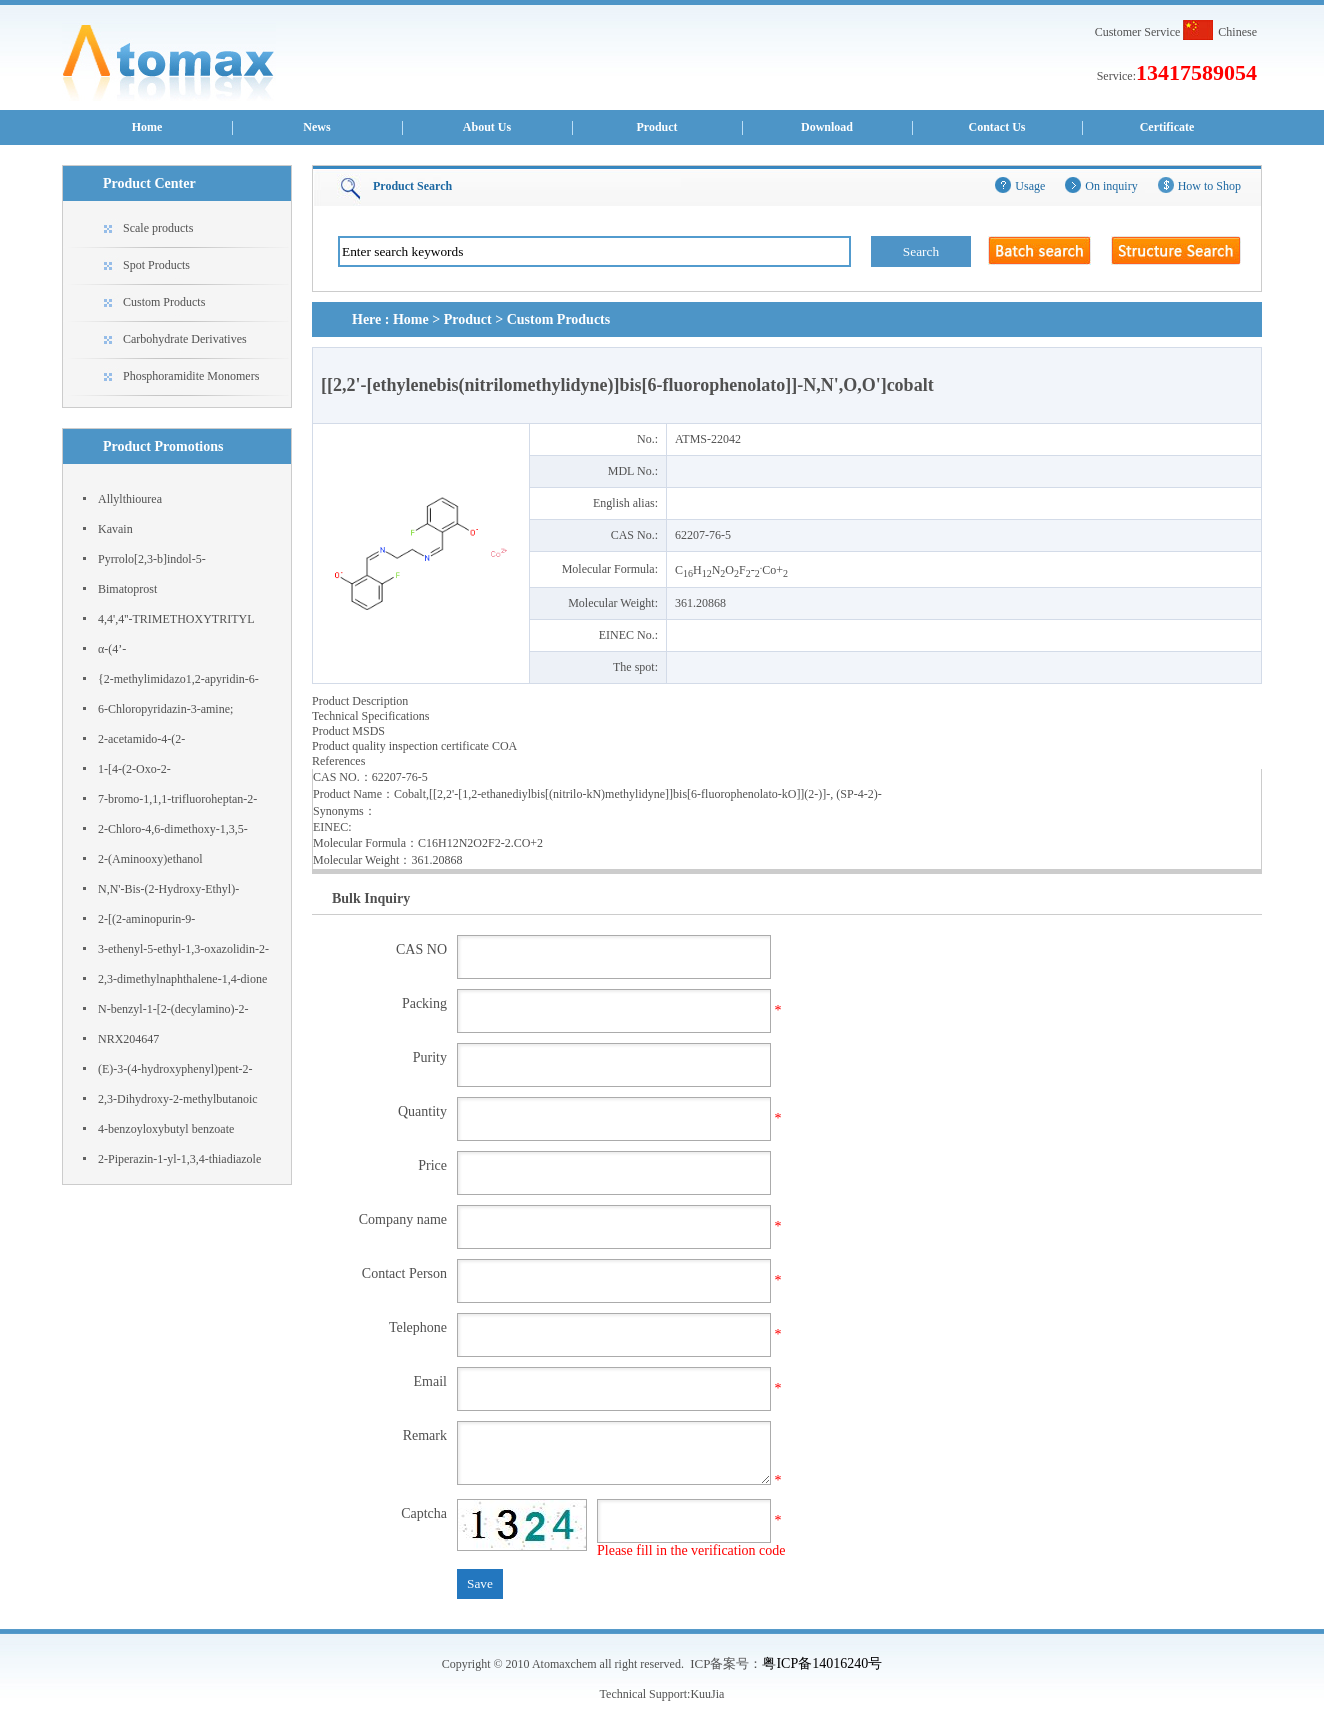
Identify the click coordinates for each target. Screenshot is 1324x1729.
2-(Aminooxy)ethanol (150, 859)
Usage (1030, 186)
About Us (487, 127)
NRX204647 (128, 1039)
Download (827, 127)
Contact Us (997, 127)
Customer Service (1138, 32)
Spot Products (156, 265)
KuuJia (707, 1694)
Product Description (360, 701)
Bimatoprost (127, 589)
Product (656, 127)
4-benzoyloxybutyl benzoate (166, 1129)
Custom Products (164, 302)
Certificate (1167, 127)
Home (147, 127)
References (338, 761)
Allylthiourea (130, 499)
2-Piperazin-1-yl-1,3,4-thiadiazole (179, 1159)
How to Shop (1209, 186)
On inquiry (1111, 186)
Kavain (115, 529)
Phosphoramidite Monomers (191, 376)
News (316, 127)
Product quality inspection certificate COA (414, 746)
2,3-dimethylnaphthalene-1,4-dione (182, 979)
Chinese (1237, 32)
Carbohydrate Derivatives (185, 339)
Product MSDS (348, 731)
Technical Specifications (370, 716)
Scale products (158, 228)
